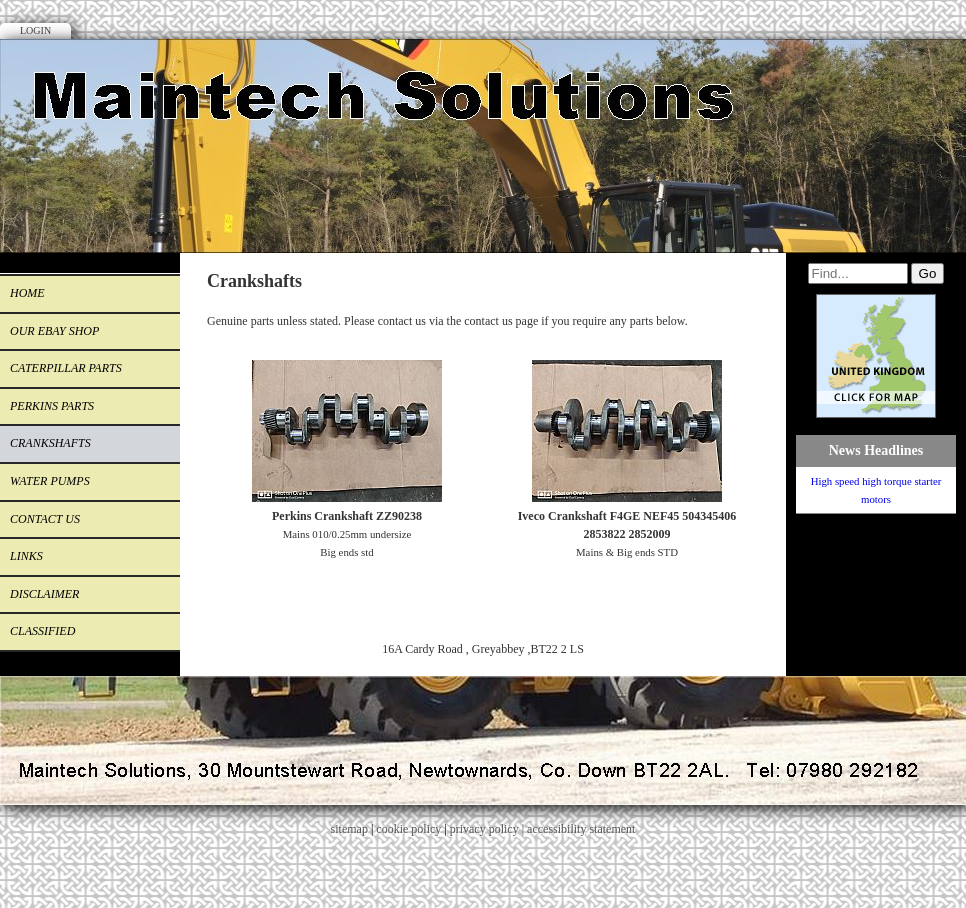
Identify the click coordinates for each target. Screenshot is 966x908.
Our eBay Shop (54, 331)
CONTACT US (45, 519)
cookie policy (408, 829)
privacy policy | (488, 829)
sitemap (349, 829)
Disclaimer (44, 594)
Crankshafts (50, 443)
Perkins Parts (52, 406)
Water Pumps (50, 481)
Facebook (920, 85)
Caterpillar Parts (66, 368)
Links (26, 556)
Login (35, 30)
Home (27, 293)
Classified (42, 631)
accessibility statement (581, 829)
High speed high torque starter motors (876, 490)
